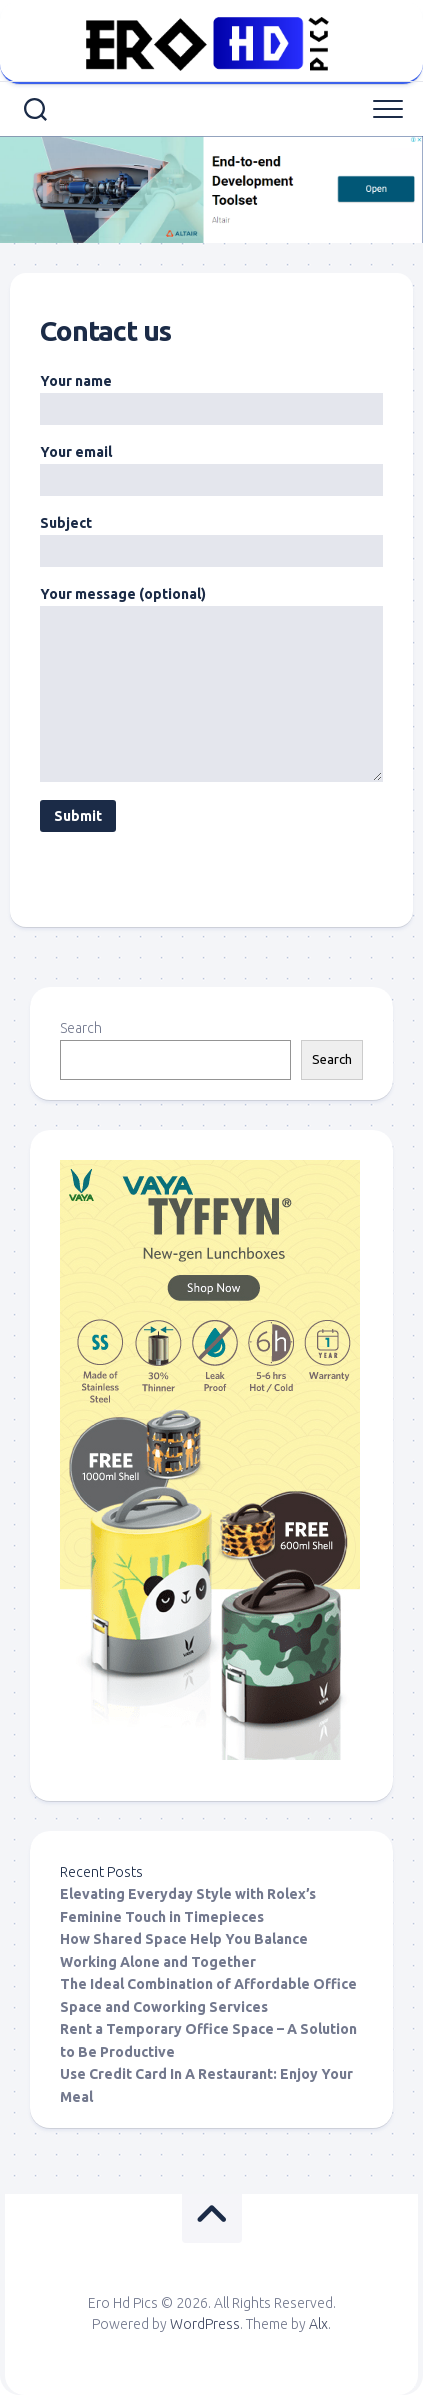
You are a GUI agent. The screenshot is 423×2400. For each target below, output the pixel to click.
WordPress (205, 2324)
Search (81, 1028)
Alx (318, 2324)
